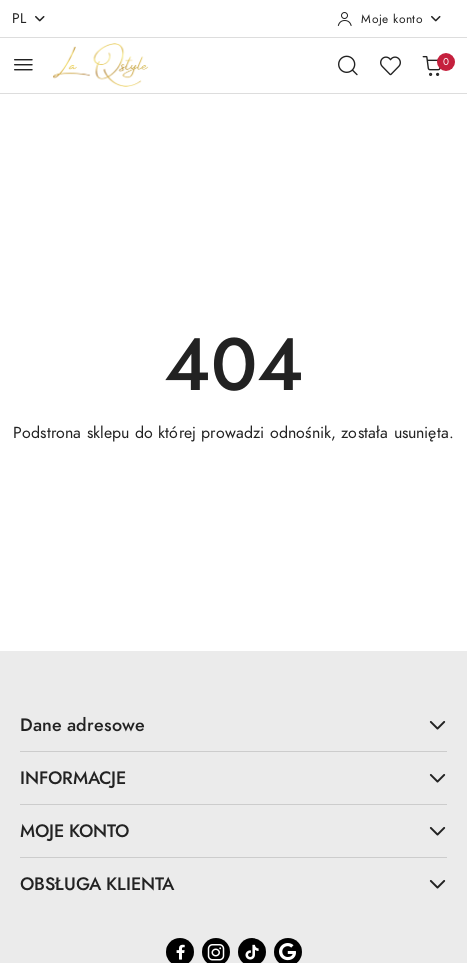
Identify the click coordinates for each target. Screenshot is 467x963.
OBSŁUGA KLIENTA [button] (233, 883)
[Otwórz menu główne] (23, 64)
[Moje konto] (390, 19)
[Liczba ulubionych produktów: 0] (390, 65)
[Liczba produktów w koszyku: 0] (432, 65)
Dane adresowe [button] (233, 724)
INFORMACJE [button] (233, 777)
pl (29, 18)
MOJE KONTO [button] (233, 830)
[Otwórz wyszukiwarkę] (348, 65)
